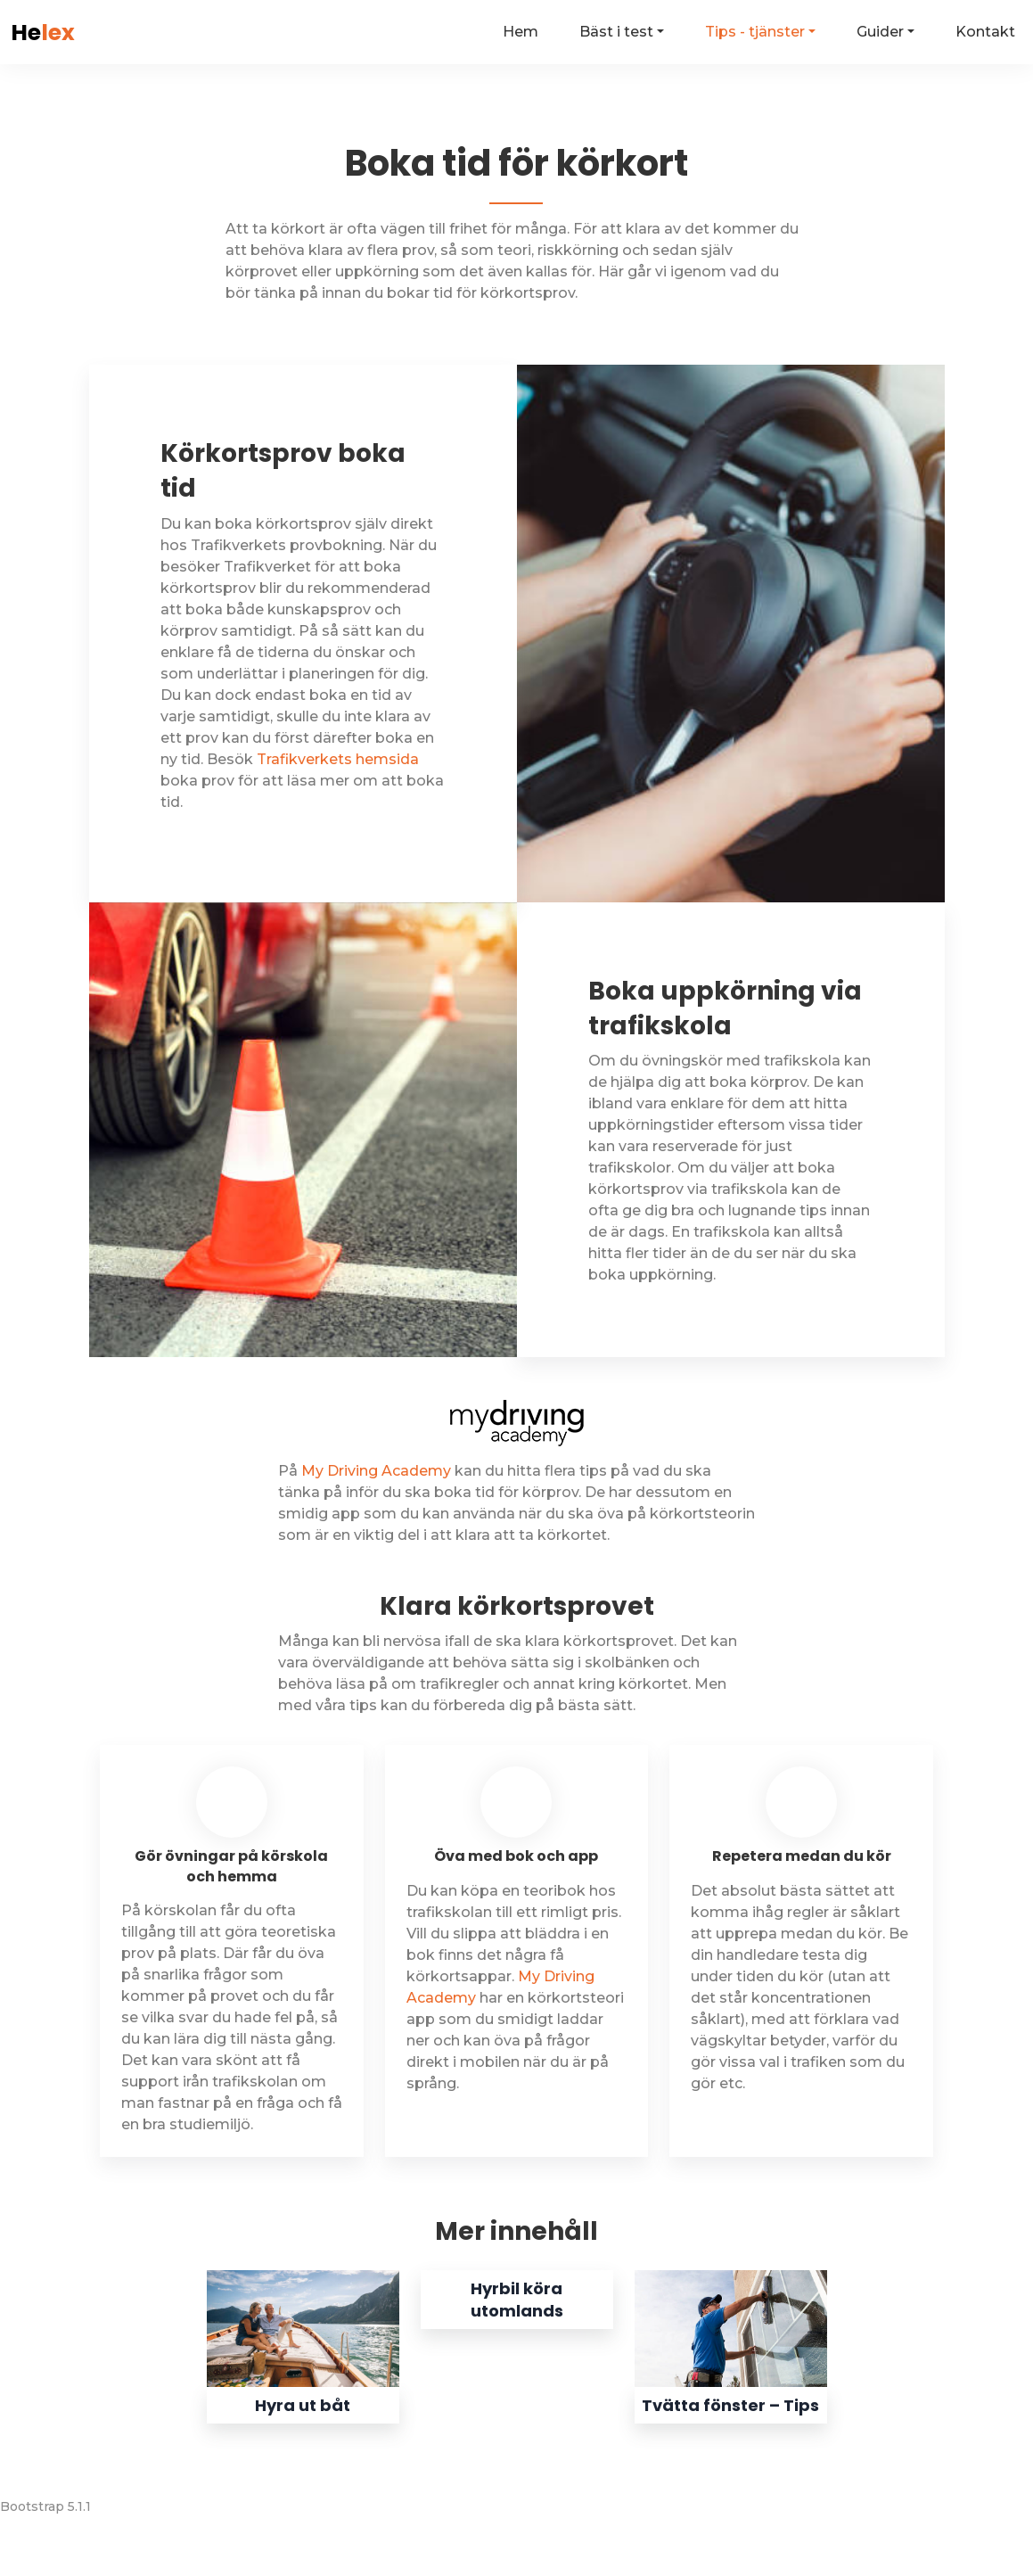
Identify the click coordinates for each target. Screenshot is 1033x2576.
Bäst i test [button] (616, 31)
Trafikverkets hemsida (338, 759)
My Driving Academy (376, 1470)
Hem (520, 31)
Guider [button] (880, 31)
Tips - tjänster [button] (755, 31)
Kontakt (985, 31)
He (43, 32)
